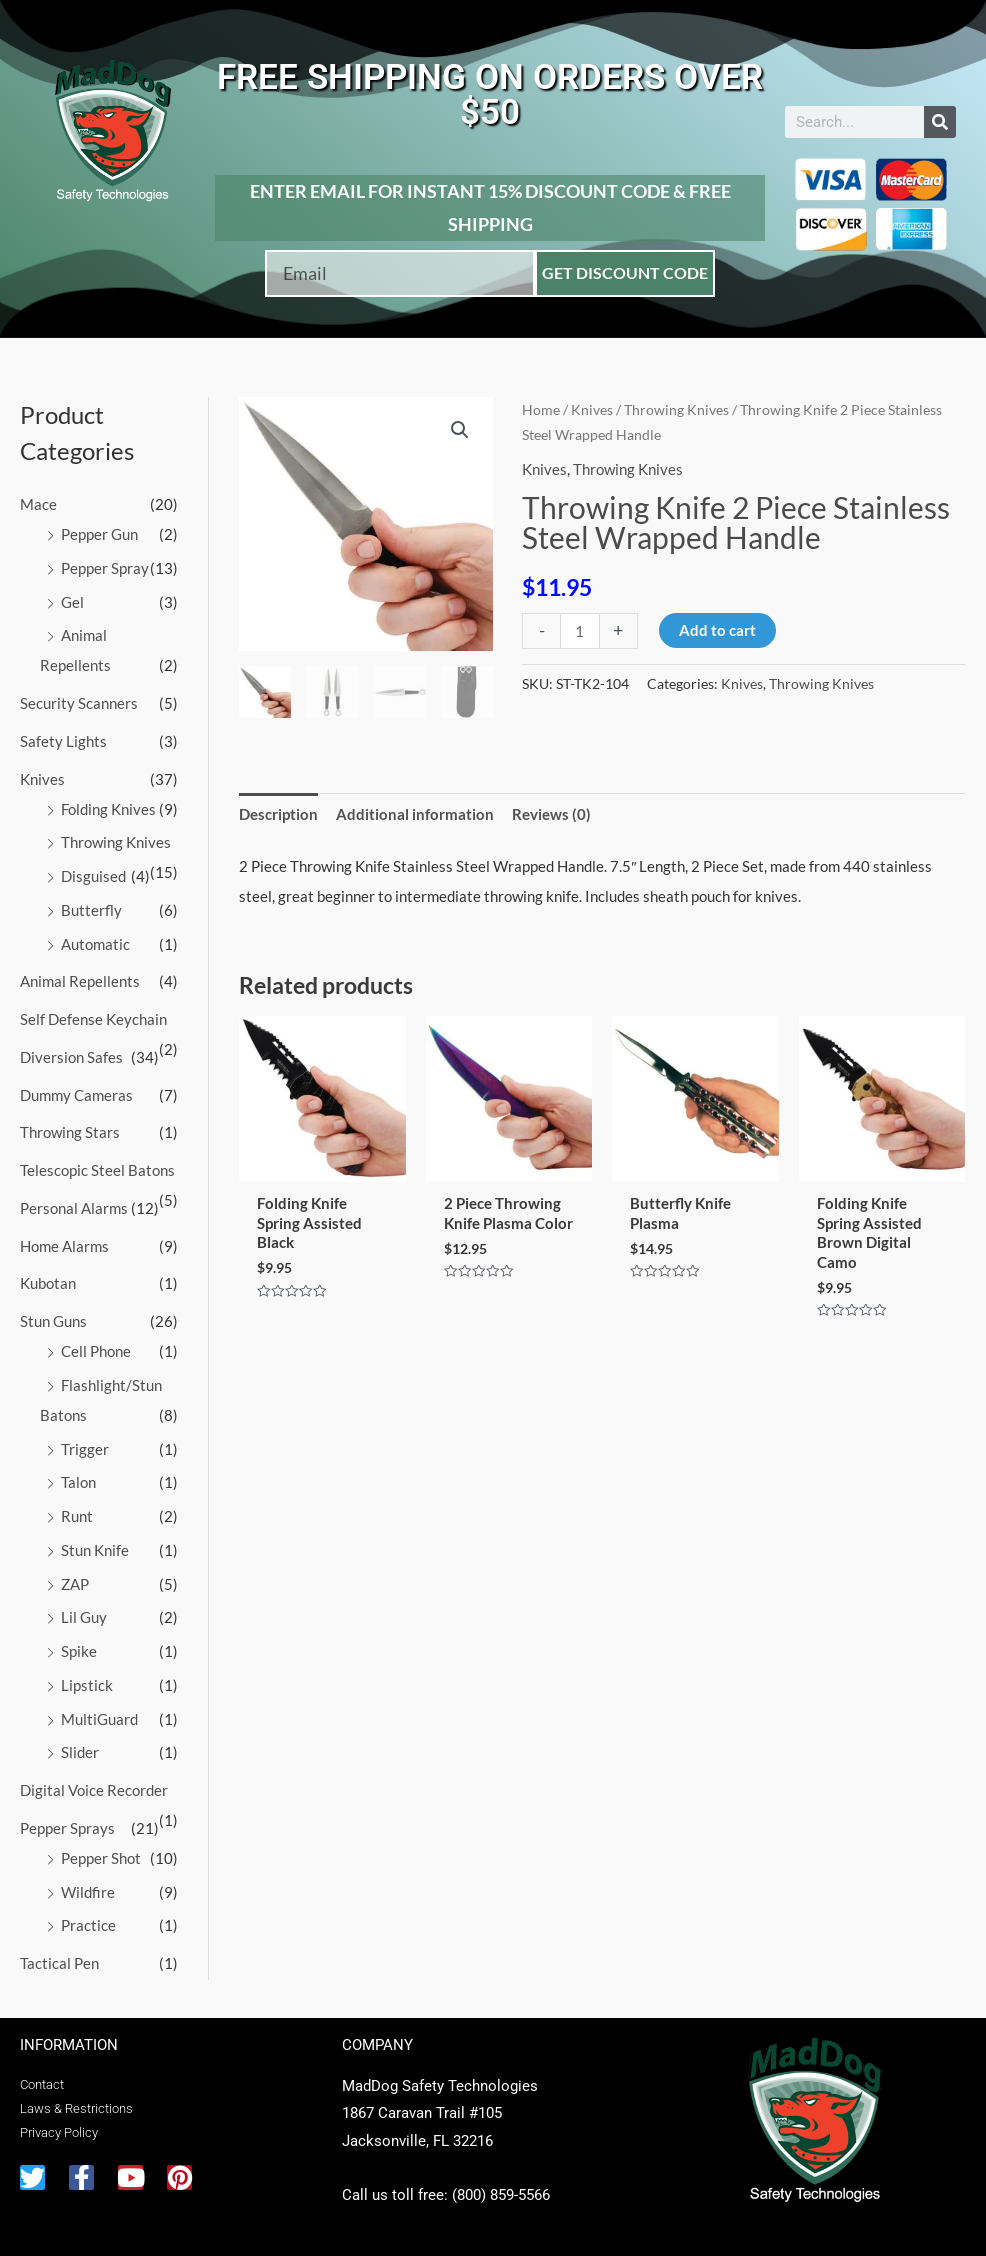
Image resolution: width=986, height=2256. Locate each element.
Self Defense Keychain (93, 1019)
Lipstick (87, 1685)
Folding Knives (108, 809)
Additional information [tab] (415, 814)
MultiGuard (99, 1719)
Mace (38, 504)
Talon (78, 1482)
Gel (72, 602)
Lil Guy (84, 1617)
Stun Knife (95, 1550)
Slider (80, 1752)
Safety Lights (63, 741)
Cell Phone (96, 1351)
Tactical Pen (59, 1963)
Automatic (95, 944)
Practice (88, 1925)
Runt (77, 1516)
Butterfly (91, 910)
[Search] (940, 122)
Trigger (85, 1449)
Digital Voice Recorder (94, 1790)
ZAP (75, 1584)
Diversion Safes (71, 1057)
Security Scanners (79, 703)
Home (541, 409)
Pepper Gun (99, 534)
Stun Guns (53, 1321)
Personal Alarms (74, 1208)
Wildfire (88, 1892)
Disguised (93, 876)
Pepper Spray (105, 568)
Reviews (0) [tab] (551, 814)
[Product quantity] (579, 630)
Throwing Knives (116, 842)
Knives (42, 779)
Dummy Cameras (76, 1095)
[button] (460, 430)
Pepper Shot (101, 1858)
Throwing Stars (70, 1132)
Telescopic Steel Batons (97, 1170)
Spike (79, 1651)
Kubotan (48, 1283)
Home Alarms (64, 1246)
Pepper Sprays (67, 1828)
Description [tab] (278, 814)
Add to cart (717, 630)
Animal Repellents (80, 981)
